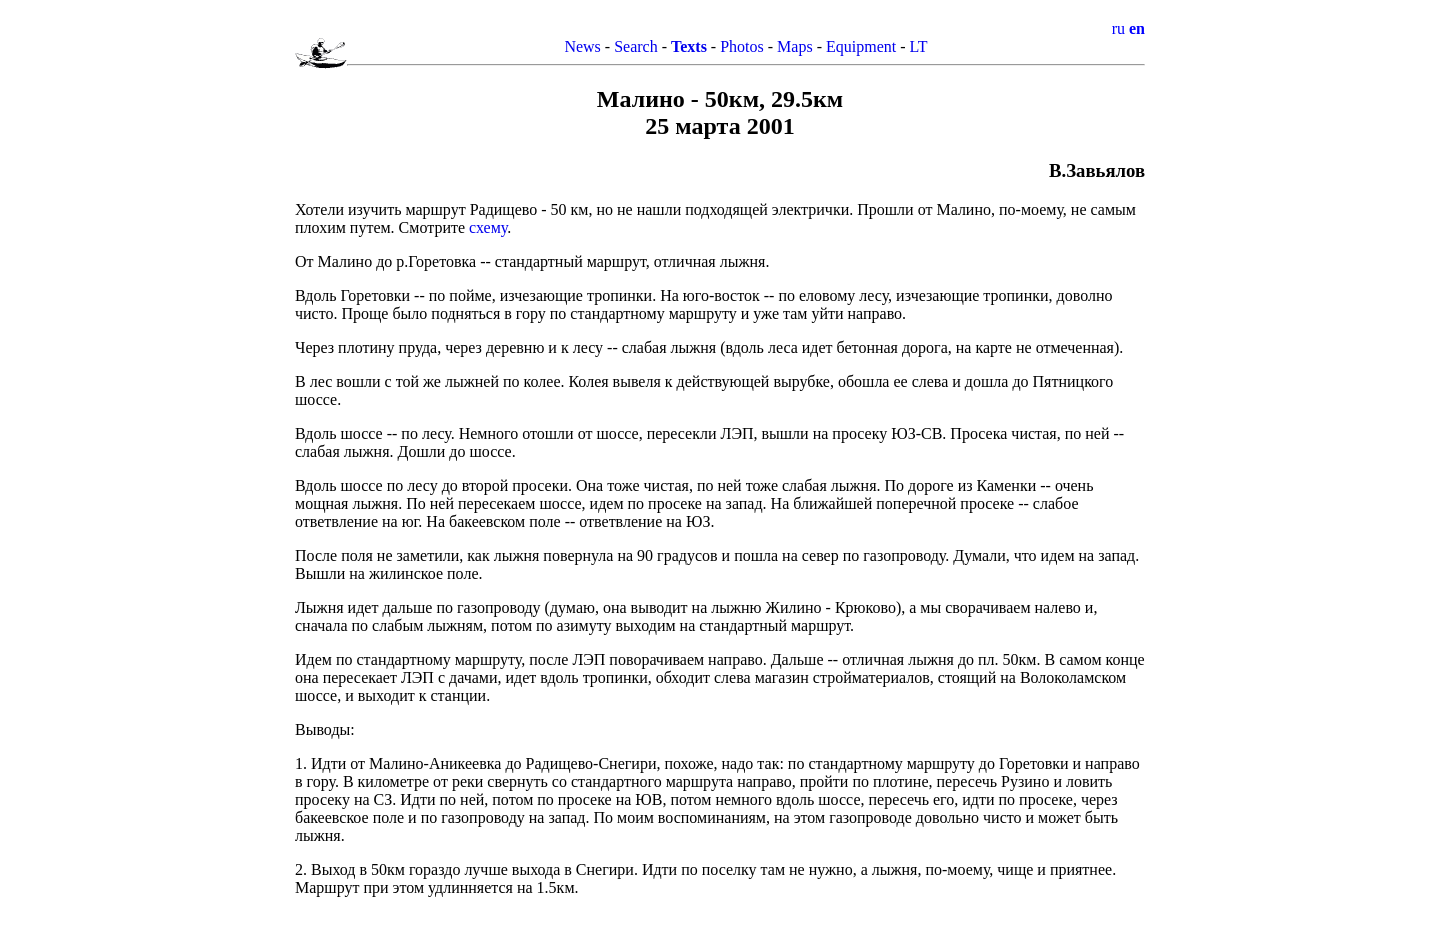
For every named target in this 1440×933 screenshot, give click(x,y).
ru (1118, 28)
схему (488, 227)
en (1137, 28)
